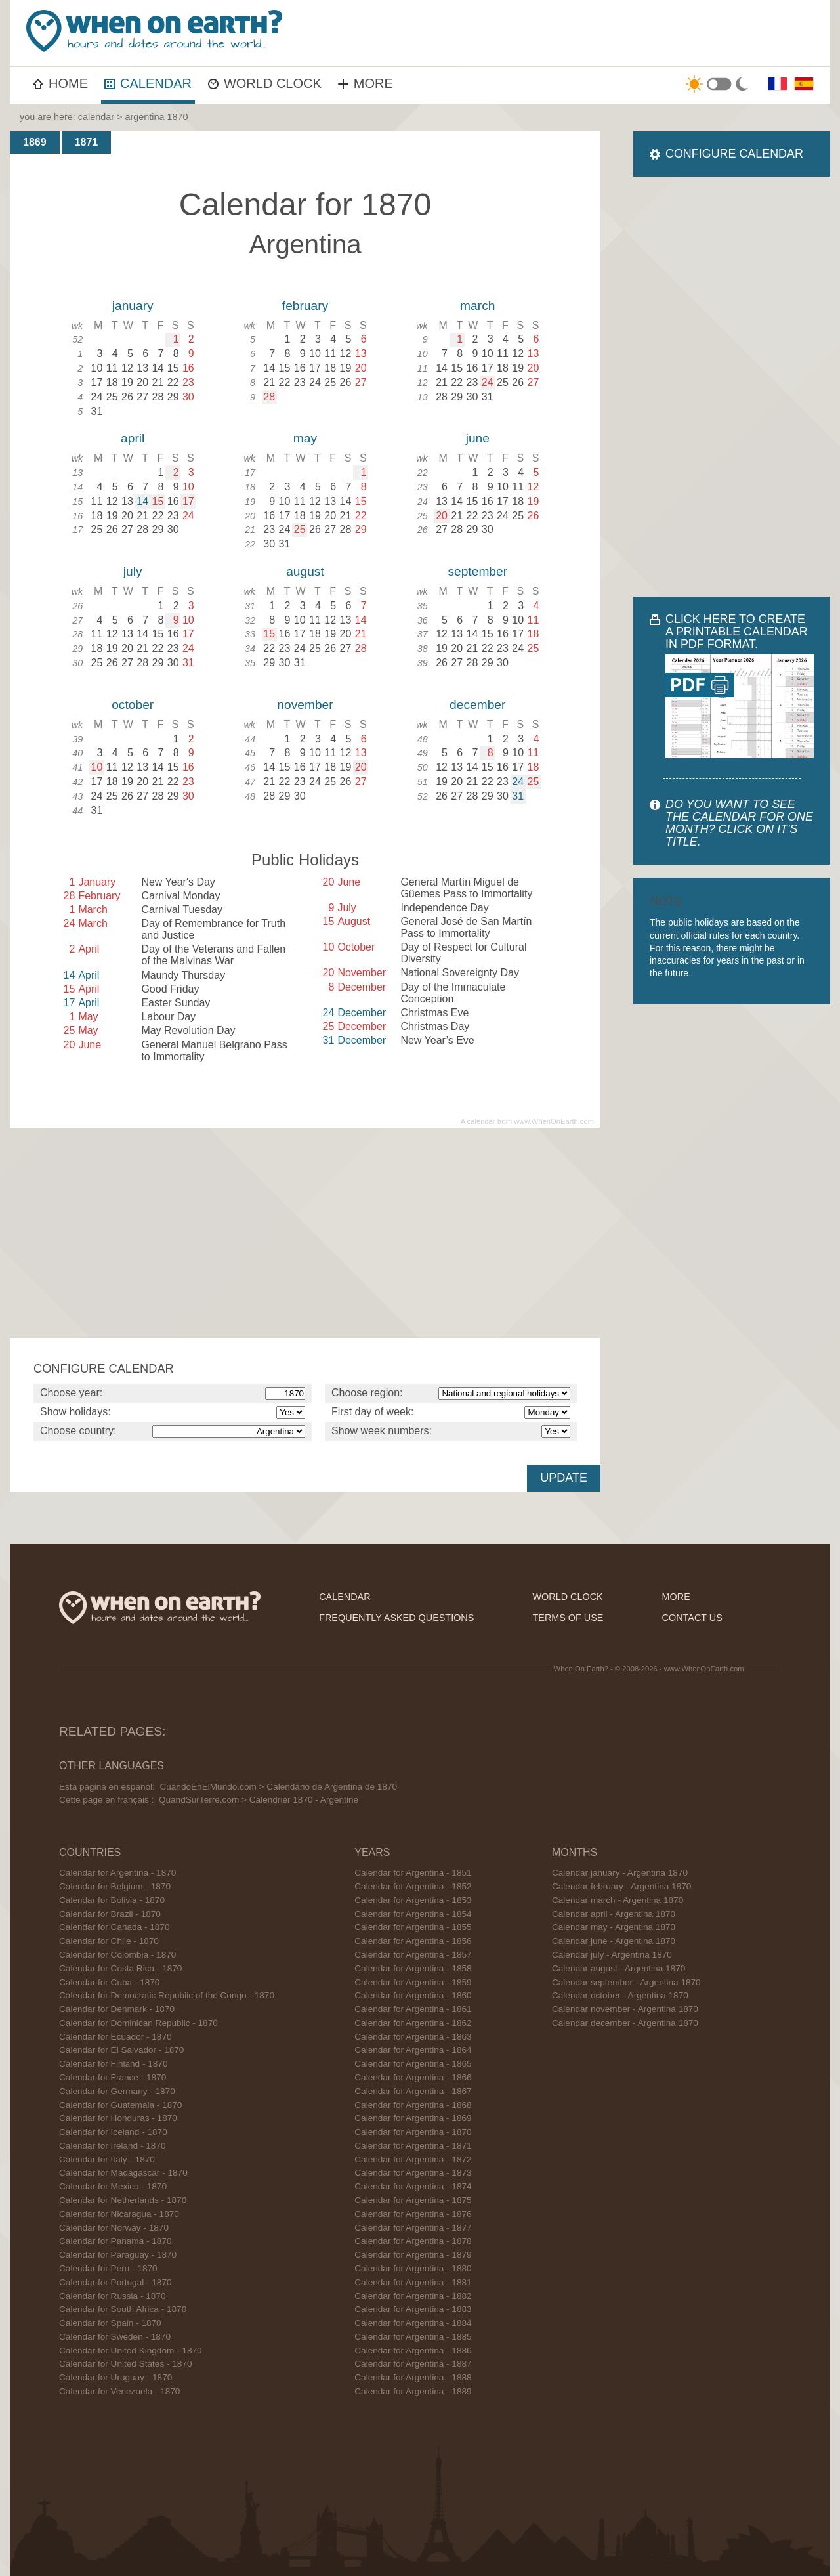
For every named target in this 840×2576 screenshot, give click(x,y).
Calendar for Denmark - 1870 (117, 2009)
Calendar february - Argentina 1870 (621, 1886)
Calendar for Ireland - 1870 (112, 2146)
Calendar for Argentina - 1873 (412, 2173)
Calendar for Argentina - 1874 (412, 2186)
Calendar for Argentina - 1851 (412, 1873)
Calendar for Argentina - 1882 (412, 2296)
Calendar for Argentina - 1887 (412, 2364)
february (305, 305)
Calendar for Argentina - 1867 (412, 2091)
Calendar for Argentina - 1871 (412, 2146)
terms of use (568, 1617)
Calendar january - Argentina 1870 (620, 1873)
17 (188, 501)
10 (97, 767)
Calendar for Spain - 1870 (110, 2323)
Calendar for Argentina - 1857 (412, 1955)
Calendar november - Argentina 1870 (625, 2009)
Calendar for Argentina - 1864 (412, 2050)
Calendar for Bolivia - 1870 (112, 1900)
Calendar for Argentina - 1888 (412, 2377)
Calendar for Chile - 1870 (109, 1941)
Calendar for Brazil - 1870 (110, 1914)
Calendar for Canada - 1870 (114, 1927)
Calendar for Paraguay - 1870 (118, 2255)
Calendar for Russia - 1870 (112, 2296)
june (478, 438)
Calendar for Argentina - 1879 (412, 2255)
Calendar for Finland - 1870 (113, 2064)
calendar (96, 117)
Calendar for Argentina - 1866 (412, 2077)
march (477, 305)
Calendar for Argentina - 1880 (412, 2268)
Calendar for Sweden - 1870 (115, 2337)
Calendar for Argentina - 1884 (412, 2323)
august (305, 571)
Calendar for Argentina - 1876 (412, 2214)
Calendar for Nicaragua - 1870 (119, 2214)
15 (158, 501)
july (132, 571)
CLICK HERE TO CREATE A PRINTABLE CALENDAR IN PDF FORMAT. (736, 631)
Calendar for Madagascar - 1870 (123, 2173)
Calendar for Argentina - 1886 (412, 2350)
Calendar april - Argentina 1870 (613, 1914)
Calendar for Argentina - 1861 (412, 2009)
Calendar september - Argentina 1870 (626, 1982)
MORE (365, 83)
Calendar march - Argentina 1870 (617, 1900)
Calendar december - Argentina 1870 (625, 2023)
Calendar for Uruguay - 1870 (115, 2377)
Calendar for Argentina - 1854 (412, 1914)
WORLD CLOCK (265, 83)
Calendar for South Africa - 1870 (122, 2309)
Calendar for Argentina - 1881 (412, 2282)
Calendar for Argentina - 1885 (412, 2337)
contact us (692, 1617)
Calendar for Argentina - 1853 (412, 1900)
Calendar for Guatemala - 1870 (120, 2105)
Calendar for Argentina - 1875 (412, 2200)
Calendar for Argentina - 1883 (412, 2309)
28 (269, 396)
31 (518, 796)
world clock (568, 1596)
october (133, 705)
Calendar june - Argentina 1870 (613, 1941)
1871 (86, 142)
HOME (60, 83)
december (477, 705)
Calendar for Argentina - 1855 (412, 1927)
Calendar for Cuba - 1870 (109, 1982)
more (676, 1596)
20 (442, 515)
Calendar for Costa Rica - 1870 (120, 1968)
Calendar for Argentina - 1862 (412, 2023)
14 (142, 501)
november (305, 705)
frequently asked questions (396, 1617)
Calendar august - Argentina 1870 (618, 1968)
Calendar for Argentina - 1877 (412, 2228)
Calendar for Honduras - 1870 (118, 2118)
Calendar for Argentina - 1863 (412, 2037)
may (305, 438)
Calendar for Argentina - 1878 (412, 2241)
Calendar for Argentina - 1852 (412, 1886)
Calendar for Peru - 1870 (108, 2268)
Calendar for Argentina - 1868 (412, 2105)
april (132, 438)
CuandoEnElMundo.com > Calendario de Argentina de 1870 (278, 1787)
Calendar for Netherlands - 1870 (122, 2200)
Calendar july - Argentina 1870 (612, 1955)
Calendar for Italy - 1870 (107, 2159)
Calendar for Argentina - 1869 (412, 2118)
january (133, 305)
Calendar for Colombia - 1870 (117, 1955)
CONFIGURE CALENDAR (734, 153)
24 (488, 382)
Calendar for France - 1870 (112, 2077)
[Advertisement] (588, 32)
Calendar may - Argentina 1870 (613, 1927)
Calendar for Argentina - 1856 (412, 1941)
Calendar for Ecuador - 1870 (115, 2037)
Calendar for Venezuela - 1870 (119, 2391)
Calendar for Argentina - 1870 (117, 1873)
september (477, 571)
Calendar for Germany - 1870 (117, 2091)
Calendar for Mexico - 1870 (113, 2186)
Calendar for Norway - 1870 (114, 2228)
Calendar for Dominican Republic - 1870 (138, 2023)
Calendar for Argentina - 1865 (412, 2064)
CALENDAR (148, 83)
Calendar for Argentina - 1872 (412, 2159)
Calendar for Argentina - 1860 (412, 1995)
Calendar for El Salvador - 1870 (121, 2050)
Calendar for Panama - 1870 (115, 2241)
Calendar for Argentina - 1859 (412, 1982)
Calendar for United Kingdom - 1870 (130, 2350)
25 (300, 529)
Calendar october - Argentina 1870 (620, 1995)
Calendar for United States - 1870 (125, 2364)
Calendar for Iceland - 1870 (113, 2132)
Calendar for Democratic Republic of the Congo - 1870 (166, 1995)
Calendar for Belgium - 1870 (115, 1886)
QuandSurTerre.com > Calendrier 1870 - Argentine (258, 1800)
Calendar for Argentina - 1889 (412, 2391)
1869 (35, 142)
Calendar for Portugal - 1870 (115, 2282)
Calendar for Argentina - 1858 (412, 1968)
